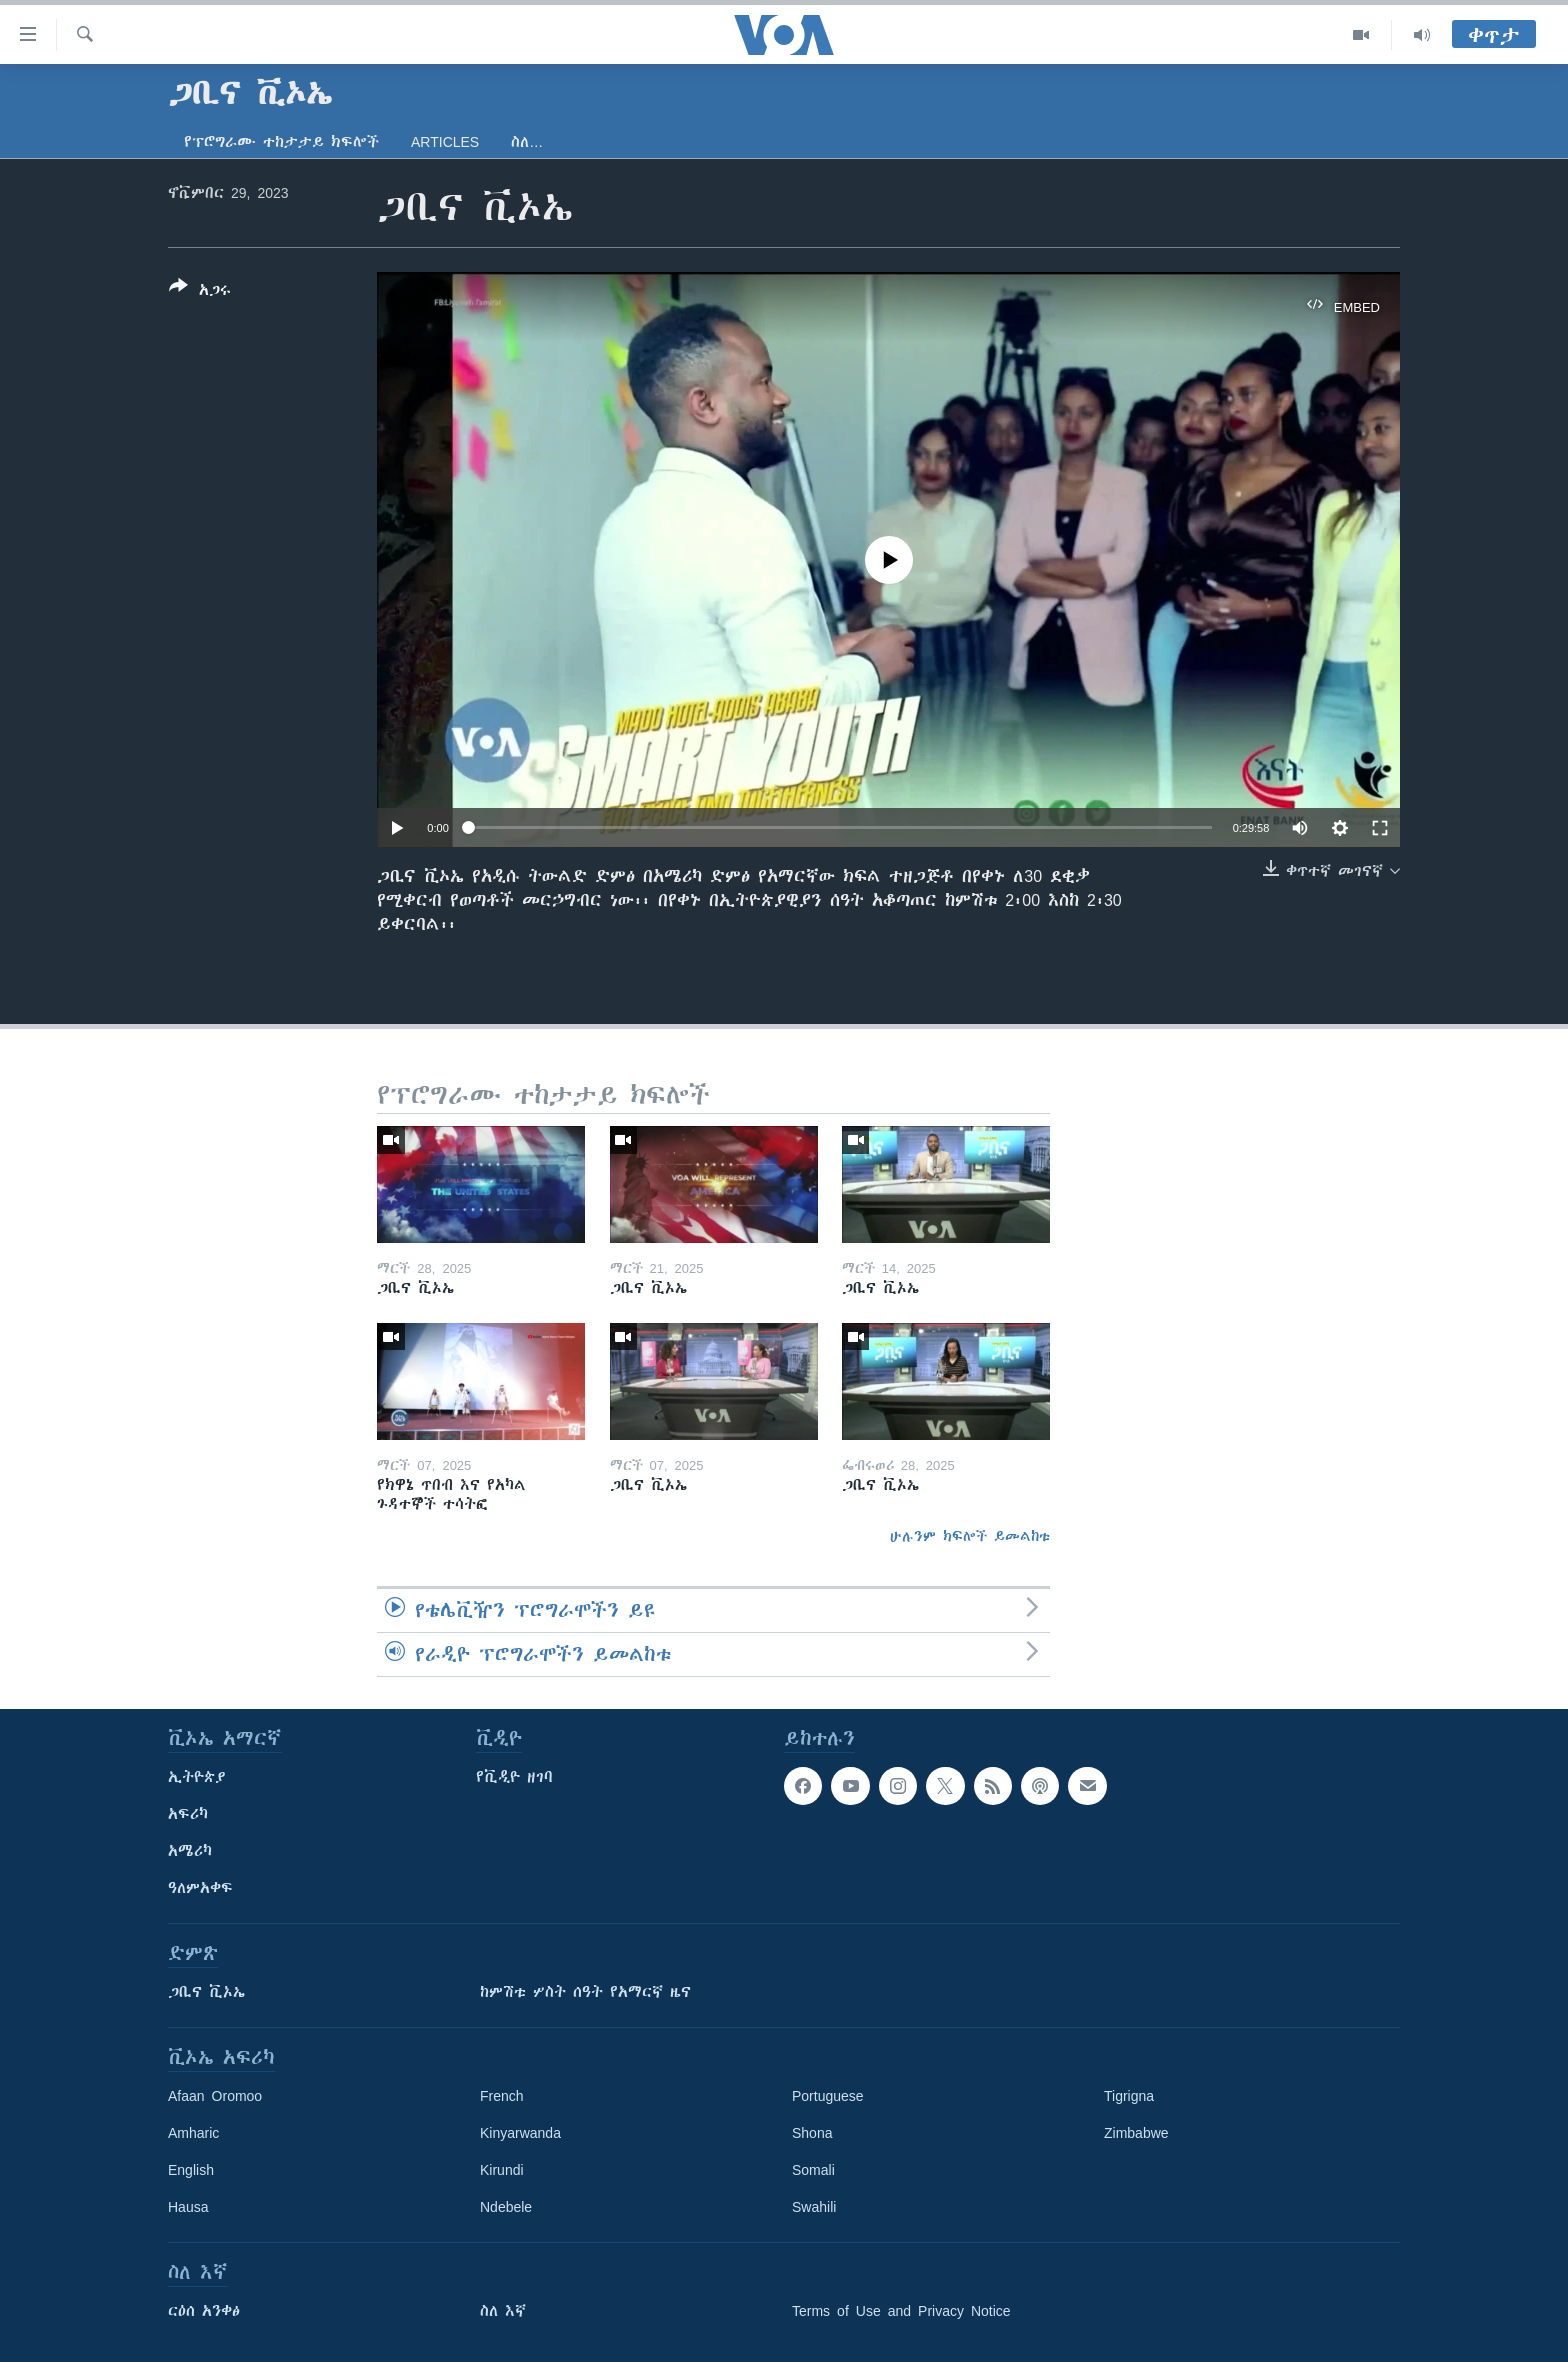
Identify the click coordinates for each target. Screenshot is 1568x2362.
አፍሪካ (188, 1814)
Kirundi (502, 2170)
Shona (812, 2133)
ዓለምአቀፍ (200, 1888)
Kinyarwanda (520, 2133)
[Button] (200, 292)
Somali (813, 2170)
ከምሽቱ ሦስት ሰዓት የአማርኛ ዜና (585, 1992)
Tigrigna (1129, 2096)
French (502, 2096)
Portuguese (828, 2096)
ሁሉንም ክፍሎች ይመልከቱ (970, 1536)
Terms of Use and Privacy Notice (901, 2311)
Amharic (193, 2133)
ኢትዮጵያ (197, 1777)
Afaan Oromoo (215, 2096)
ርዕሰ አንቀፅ (204, 2311)
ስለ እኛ (503, 2311)
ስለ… (527, 142)
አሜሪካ (190, 1851)
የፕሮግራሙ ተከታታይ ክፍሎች (281, 142)
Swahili (814, 2207)
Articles (445, 142)
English (191, 2170)
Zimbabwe (1136, 2133)
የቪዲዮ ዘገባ (514, 1777)
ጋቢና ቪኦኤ (206, 1992)
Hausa (188, 2207)
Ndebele (506, 2207)
